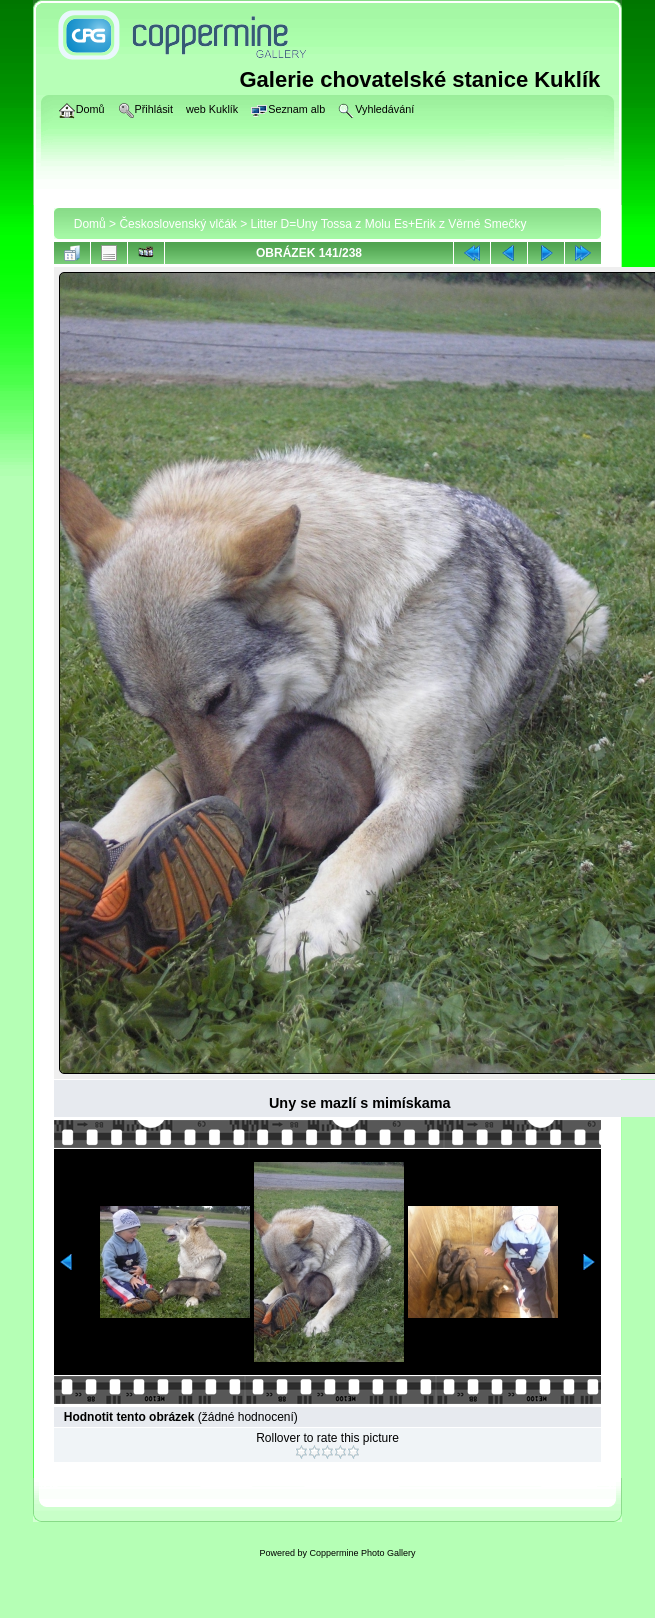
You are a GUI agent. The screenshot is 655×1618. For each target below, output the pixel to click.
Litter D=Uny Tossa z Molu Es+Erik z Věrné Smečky (389, 224)
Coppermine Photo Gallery (362, 1553)
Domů (90, 224)
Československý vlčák (177, 224)
